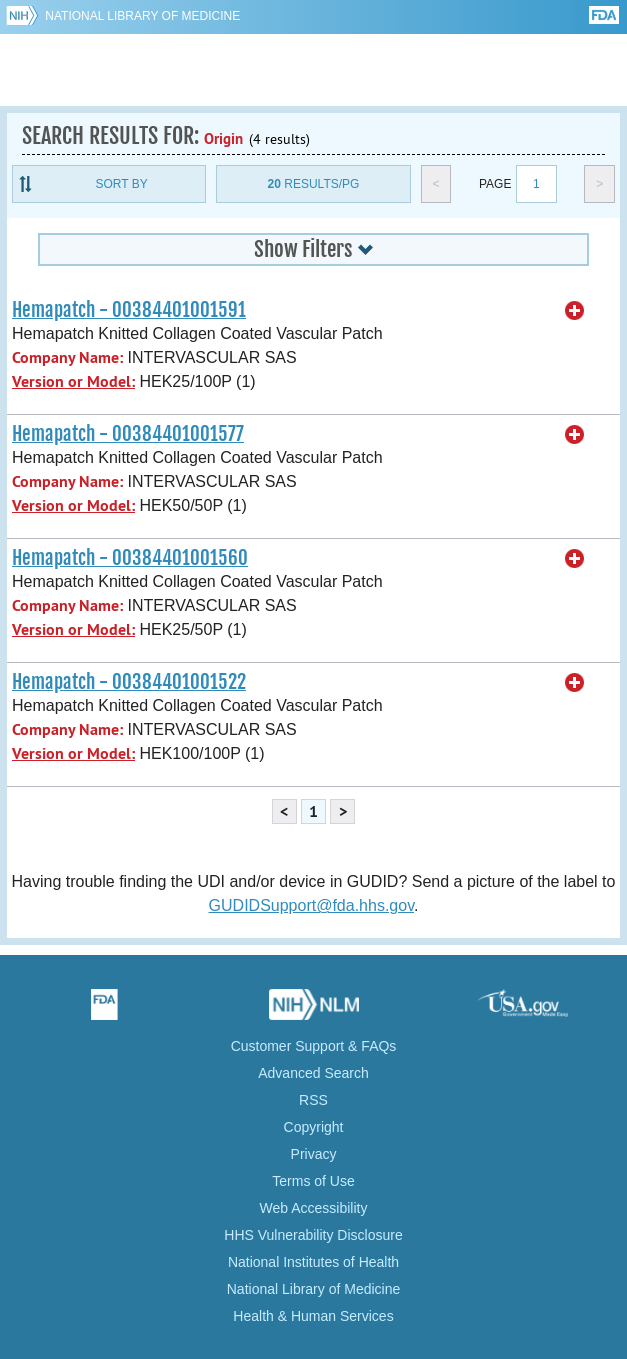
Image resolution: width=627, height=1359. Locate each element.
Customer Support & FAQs (314, 1046)
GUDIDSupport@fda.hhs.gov (311, 905)
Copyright (314, 1127)
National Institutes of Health (313, 1262)
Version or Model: (73, 381)
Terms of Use (313, 1181)
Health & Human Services (313, 1316)
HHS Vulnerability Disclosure (313, 1235)
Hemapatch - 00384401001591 (129, 310)
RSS (313, 1100)
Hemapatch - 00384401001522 (129, 682)
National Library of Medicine (142, 16)
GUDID (313, 70)
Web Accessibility (314, 1208)
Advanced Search (313, 1073)
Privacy (314, 1154)
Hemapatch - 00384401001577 (128, 434)
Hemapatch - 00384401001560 (130, 558)
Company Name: (67, 357)
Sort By (122, 184)
